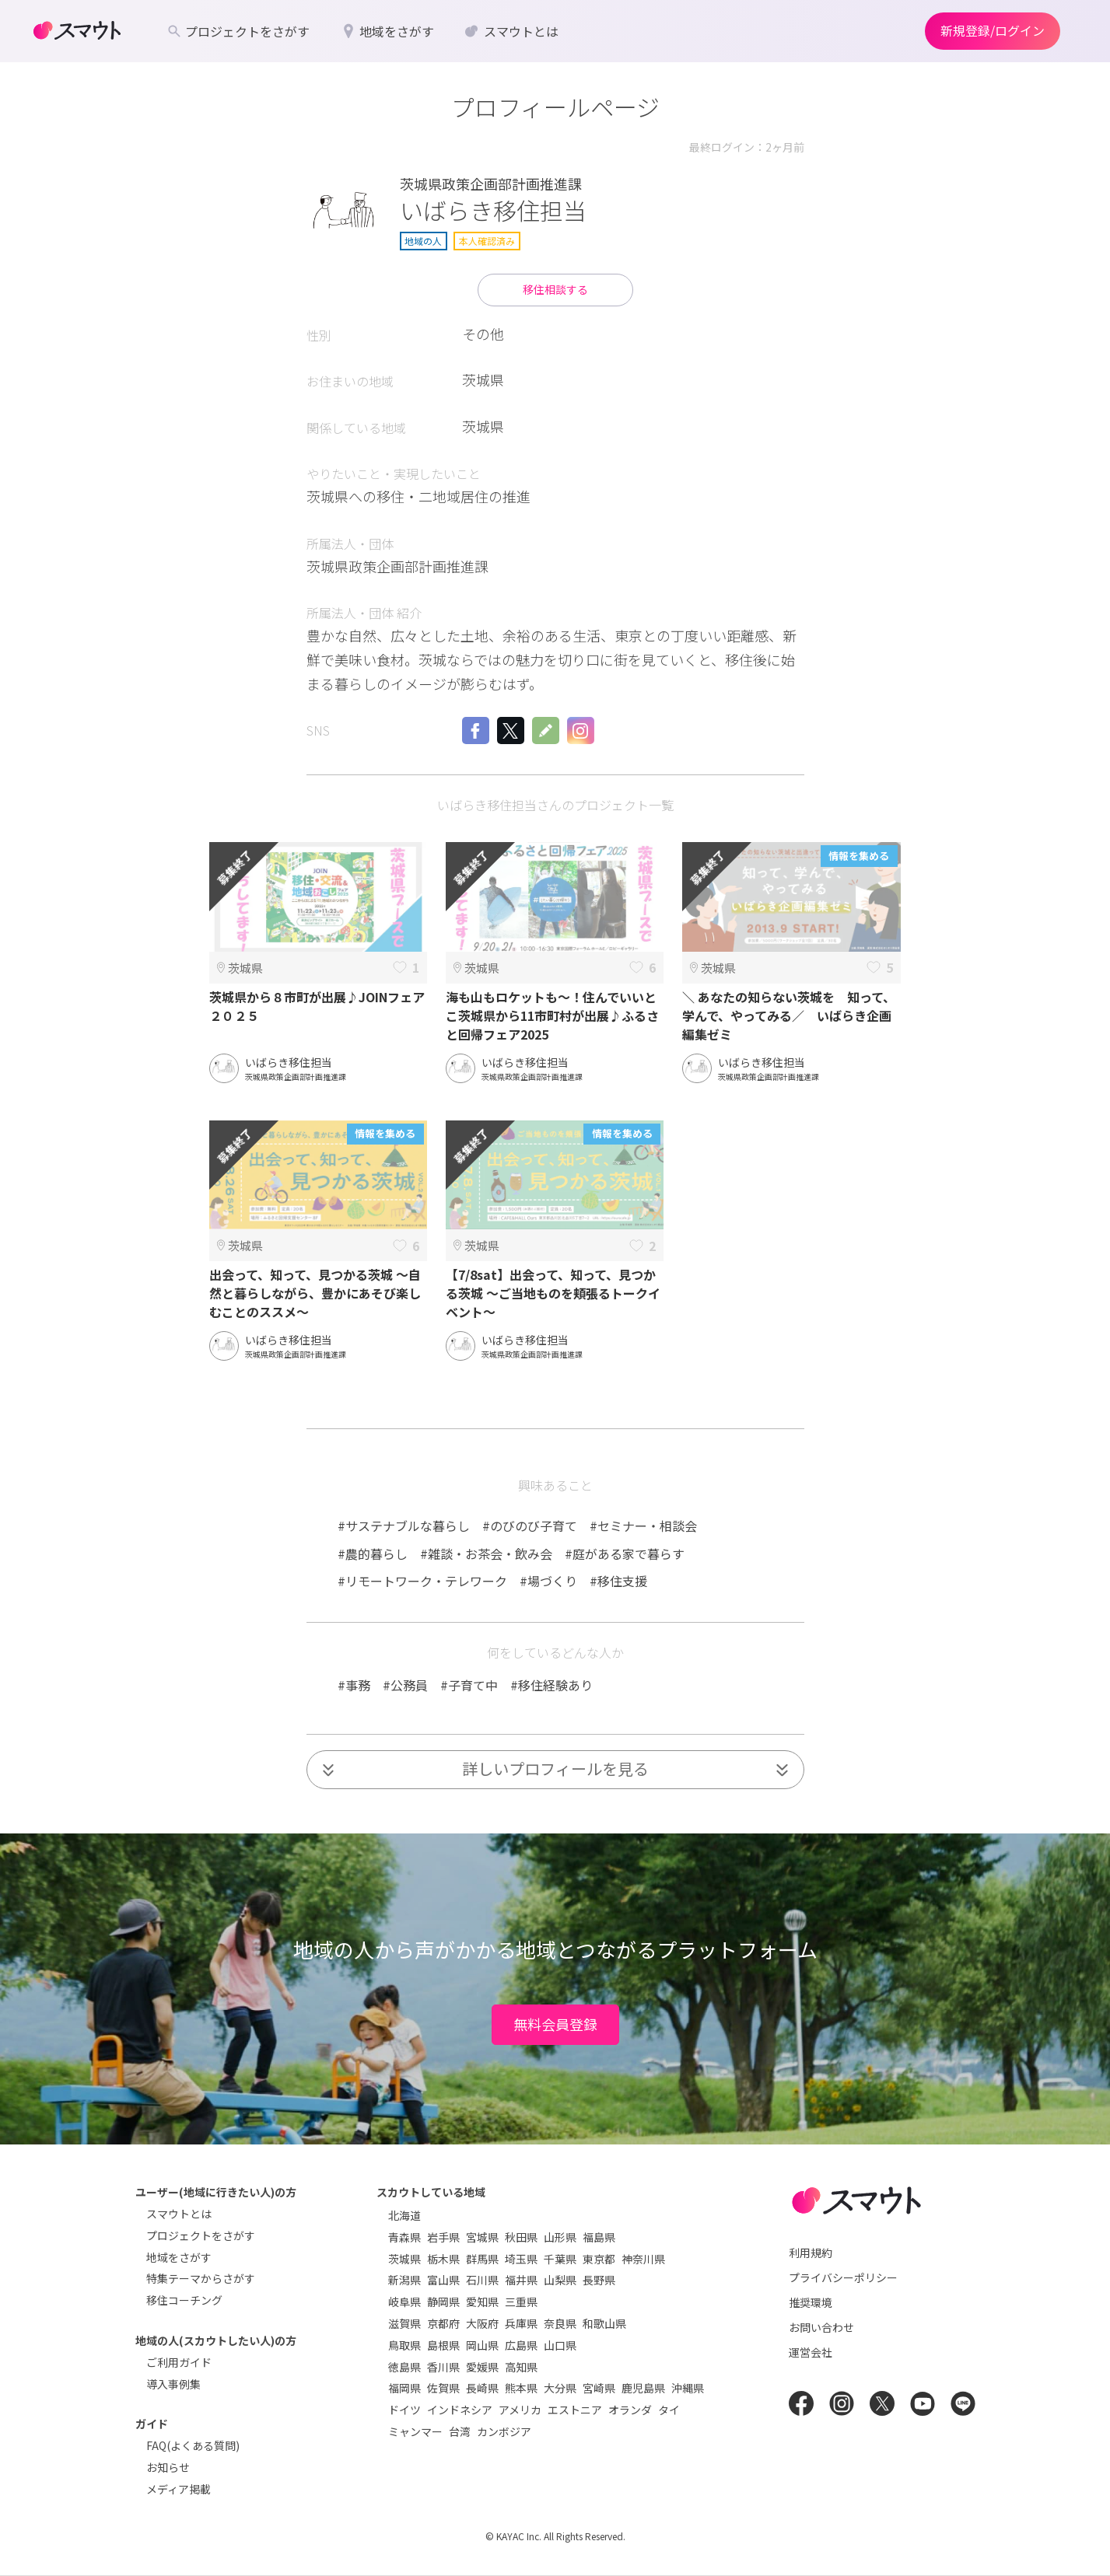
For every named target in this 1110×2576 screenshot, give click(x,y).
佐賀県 (443, 2388)
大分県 (560, 2388)
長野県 (599, 2280)
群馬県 (482, 2259)
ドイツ (404, 2409)
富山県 (443, 2280)
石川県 (482, 2280)
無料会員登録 (555, 2024)
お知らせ (168, 2467)
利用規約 (810, 2252)
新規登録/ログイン (992, 30)
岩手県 (443, 2237)
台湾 (460, 2431)
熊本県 (521, 2388)
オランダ (630, 2409)
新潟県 (404, 2280)
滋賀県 (404, 2323)
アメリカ (520, 2409)
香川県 (443, 2367)
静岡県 (443, 2301)
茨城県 (404, 2259)
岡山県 (482, 2345)
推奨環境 (810, 2302)
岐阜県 (404, 2301)
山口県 (560, 2345)
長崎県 (482, 2388)
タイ (669, 2409)
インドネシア (459, 2409)
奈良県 (560, 2323)
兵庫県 (521, 2323)
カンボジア (504, 2431)
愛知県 (482, 2301)
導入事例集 (173, 2384)
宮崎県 (599, 2388)
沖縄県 (687, 2388)
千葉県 (560, 2259)
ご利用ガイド (179, 2362)
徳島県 (404, 2367)
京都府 (443, 2323)
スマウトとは (179, 2213)
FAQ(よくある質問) (193, 2445)
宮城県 (482, 2237)
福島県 (599, 2237)
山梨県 (560, 2280)
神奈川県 (643, 2259)
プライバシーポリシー (843, 2277)
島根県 (443, 2345)
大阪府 (482, 2323)
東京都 (599, 2259)
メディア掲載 (178, 2489)
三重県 (521, 2301)
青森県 (404, 2237)
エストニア (575, 2409)
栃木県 (443, 2259)
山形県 (560, 2237)
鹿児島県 (643, 2388)
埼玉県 (521, 2259)
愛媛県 (482, 2367)
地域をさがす (179, 2257)
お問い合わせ (821, 2327)
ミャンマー (415, 2431)
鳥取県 (404, 2345)
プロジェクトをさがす (200, 2235)
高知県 (521, 2367)
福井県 (521, 2280)
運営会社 (810, 2352)
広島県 (521, 2345)
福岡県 (404, 2388)
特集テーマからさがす (200, 2278)
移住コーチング (184, 2300)
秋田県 (521, 2237)
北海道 (404, 2215)
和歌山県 (604, 2323)
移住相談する (555, 289)
